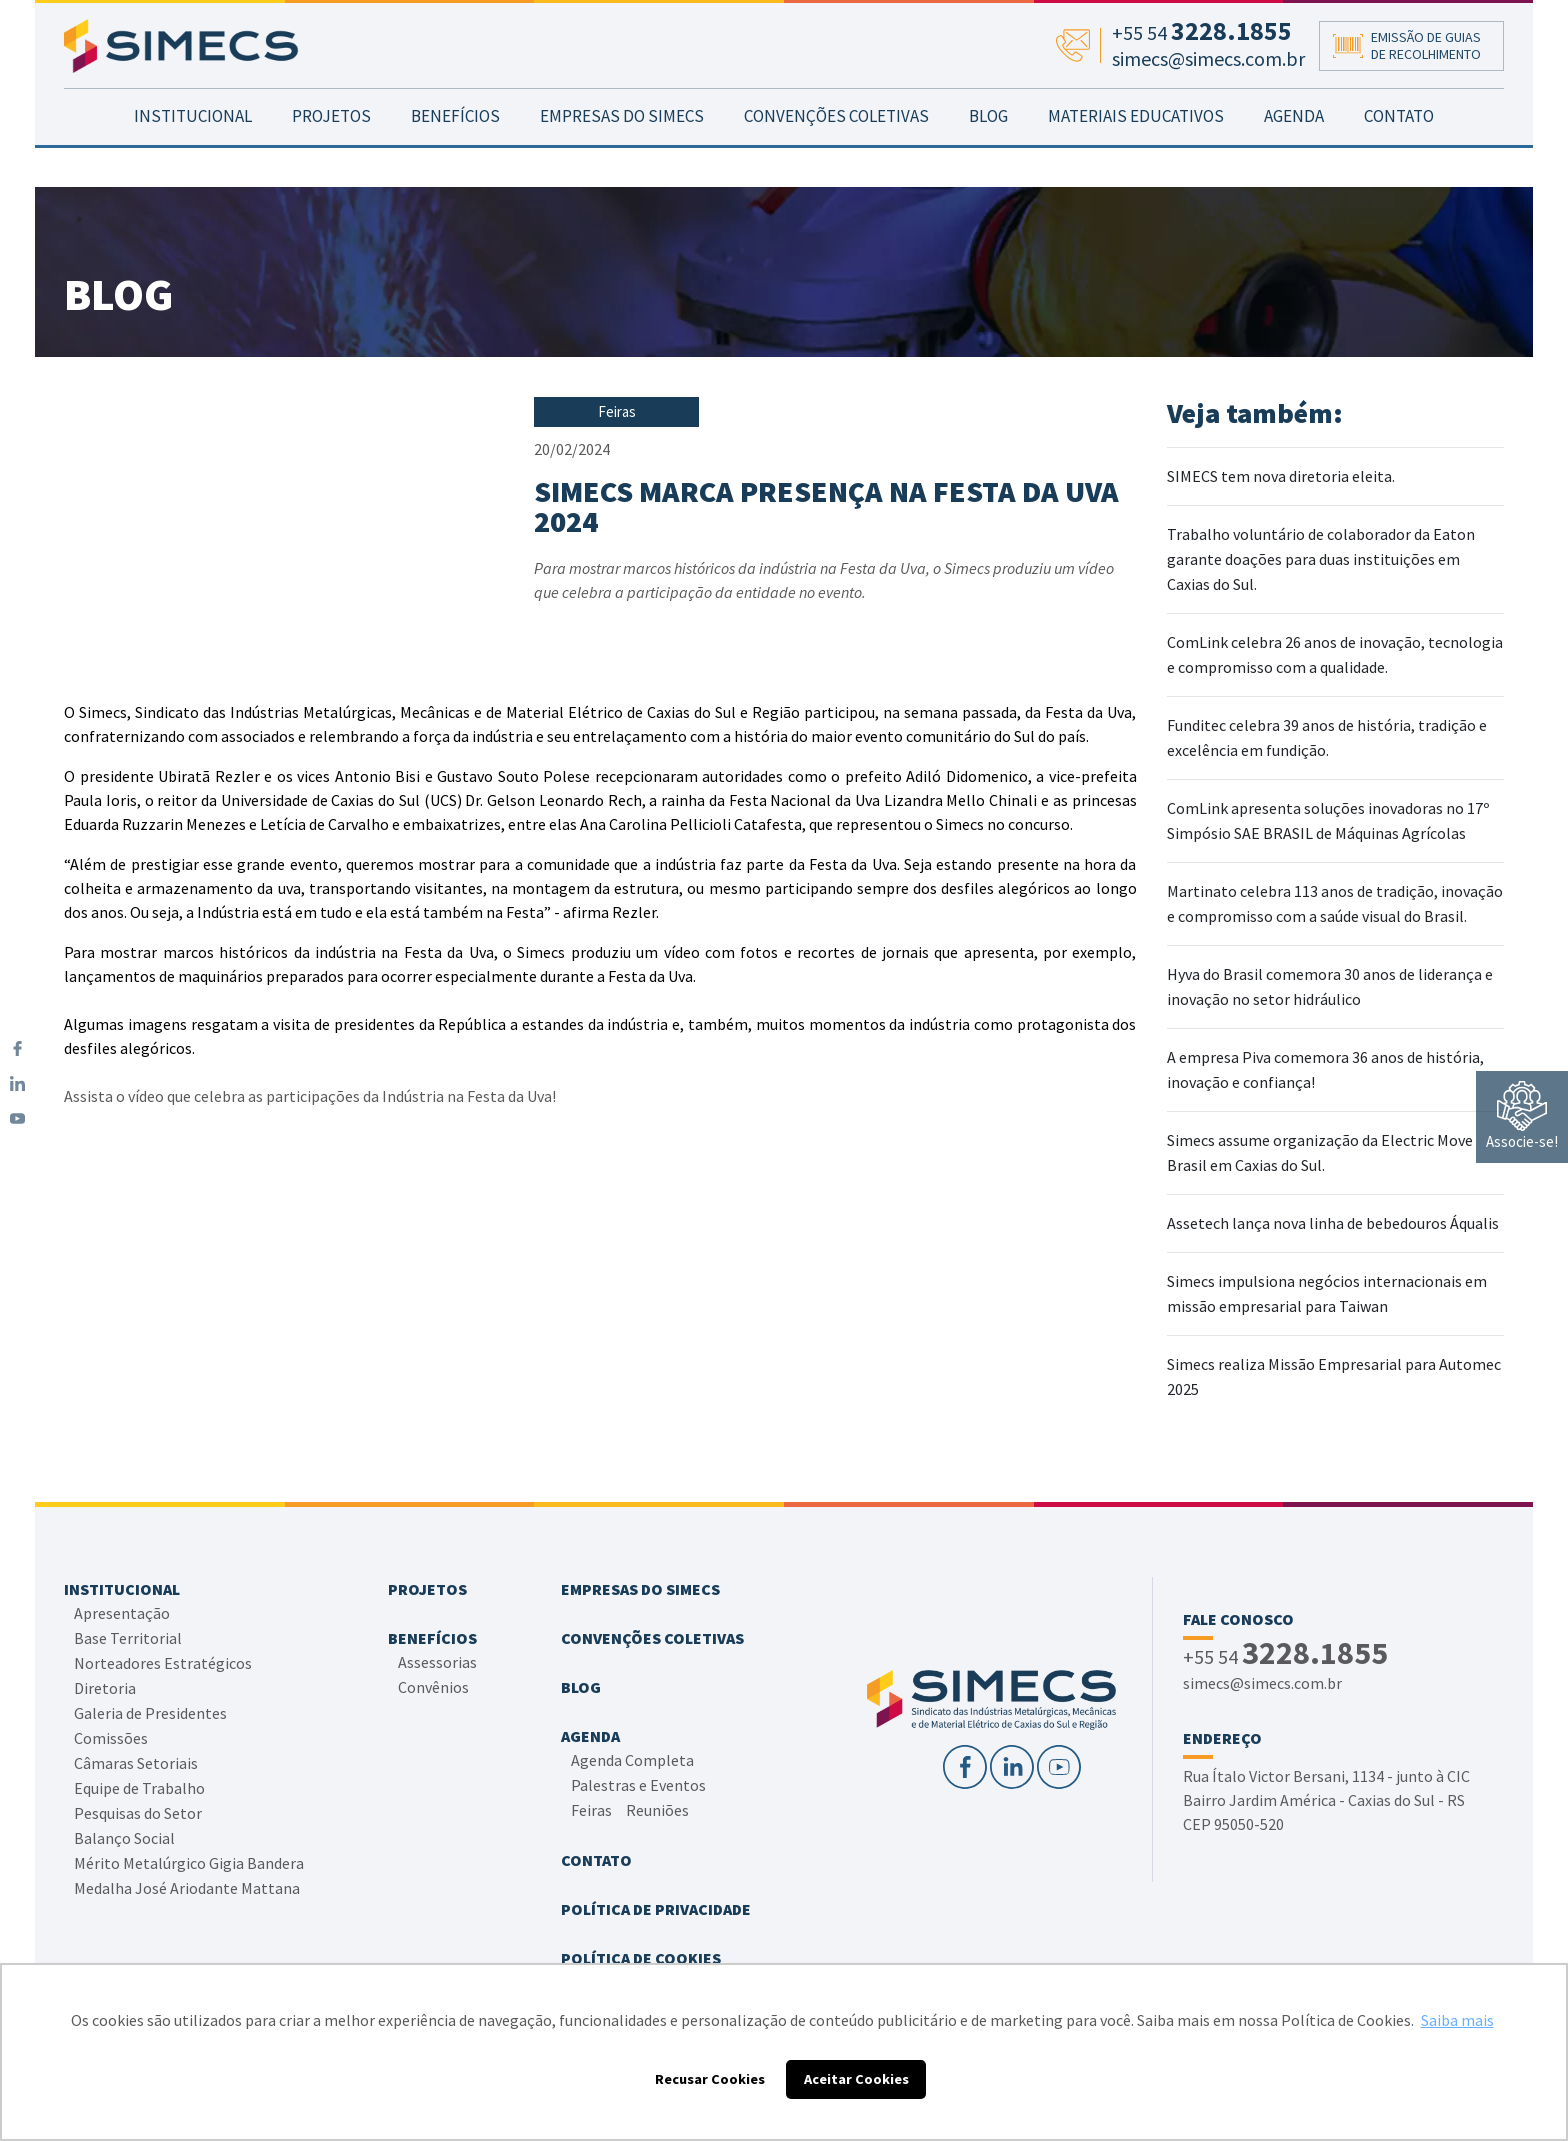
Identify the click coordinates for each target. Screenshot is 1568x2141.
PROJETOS (331, 156)
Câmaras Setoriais (136, 1763)
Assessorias (437, 1662)
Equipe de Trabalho (139, 1788)
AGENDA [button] (1294, 156)
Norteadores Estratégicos (163, 1663)
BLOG (988, 156)
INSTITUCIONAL (193, 156)
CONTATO (1399, 156)
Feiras (591, 1810)
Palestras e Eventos (638, 1785)
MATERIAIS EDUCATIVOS (1136, 156)
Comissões (111, 1738)
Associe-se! (1522, 1116)
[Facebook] (17, 1048)
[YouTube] (17, 1118)
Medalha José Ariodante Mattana (187, 1888)
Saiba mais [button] (1457, 2020)
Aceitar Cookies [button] (856, 2079)
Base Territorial (128, 1638)
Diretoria (105, 1688)
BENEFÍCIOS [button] (455, 156)
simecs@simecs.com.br (1262, 1683)
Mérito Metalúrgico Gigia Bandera (189, 1863)
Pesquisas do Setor (138, 1813)
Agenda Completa (632, 1760)
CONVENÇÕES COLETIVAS (836, 156)
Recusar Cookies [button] (710, 2079)
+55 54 (1285, 1655)
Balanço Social (124, 1838)
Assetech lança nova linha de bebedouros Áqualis (1333, 1223)
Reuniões (657, 1810)
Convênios (433, 1687)
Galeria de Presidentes (150, 1713)
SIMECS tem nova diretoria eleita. (1281, 476)
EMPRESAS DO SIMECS (622, 156)
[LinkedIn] (17, 1083)
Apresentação (122, 1613)
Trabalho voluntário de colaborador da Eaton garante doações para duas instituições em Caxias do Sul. (1321, 559)
